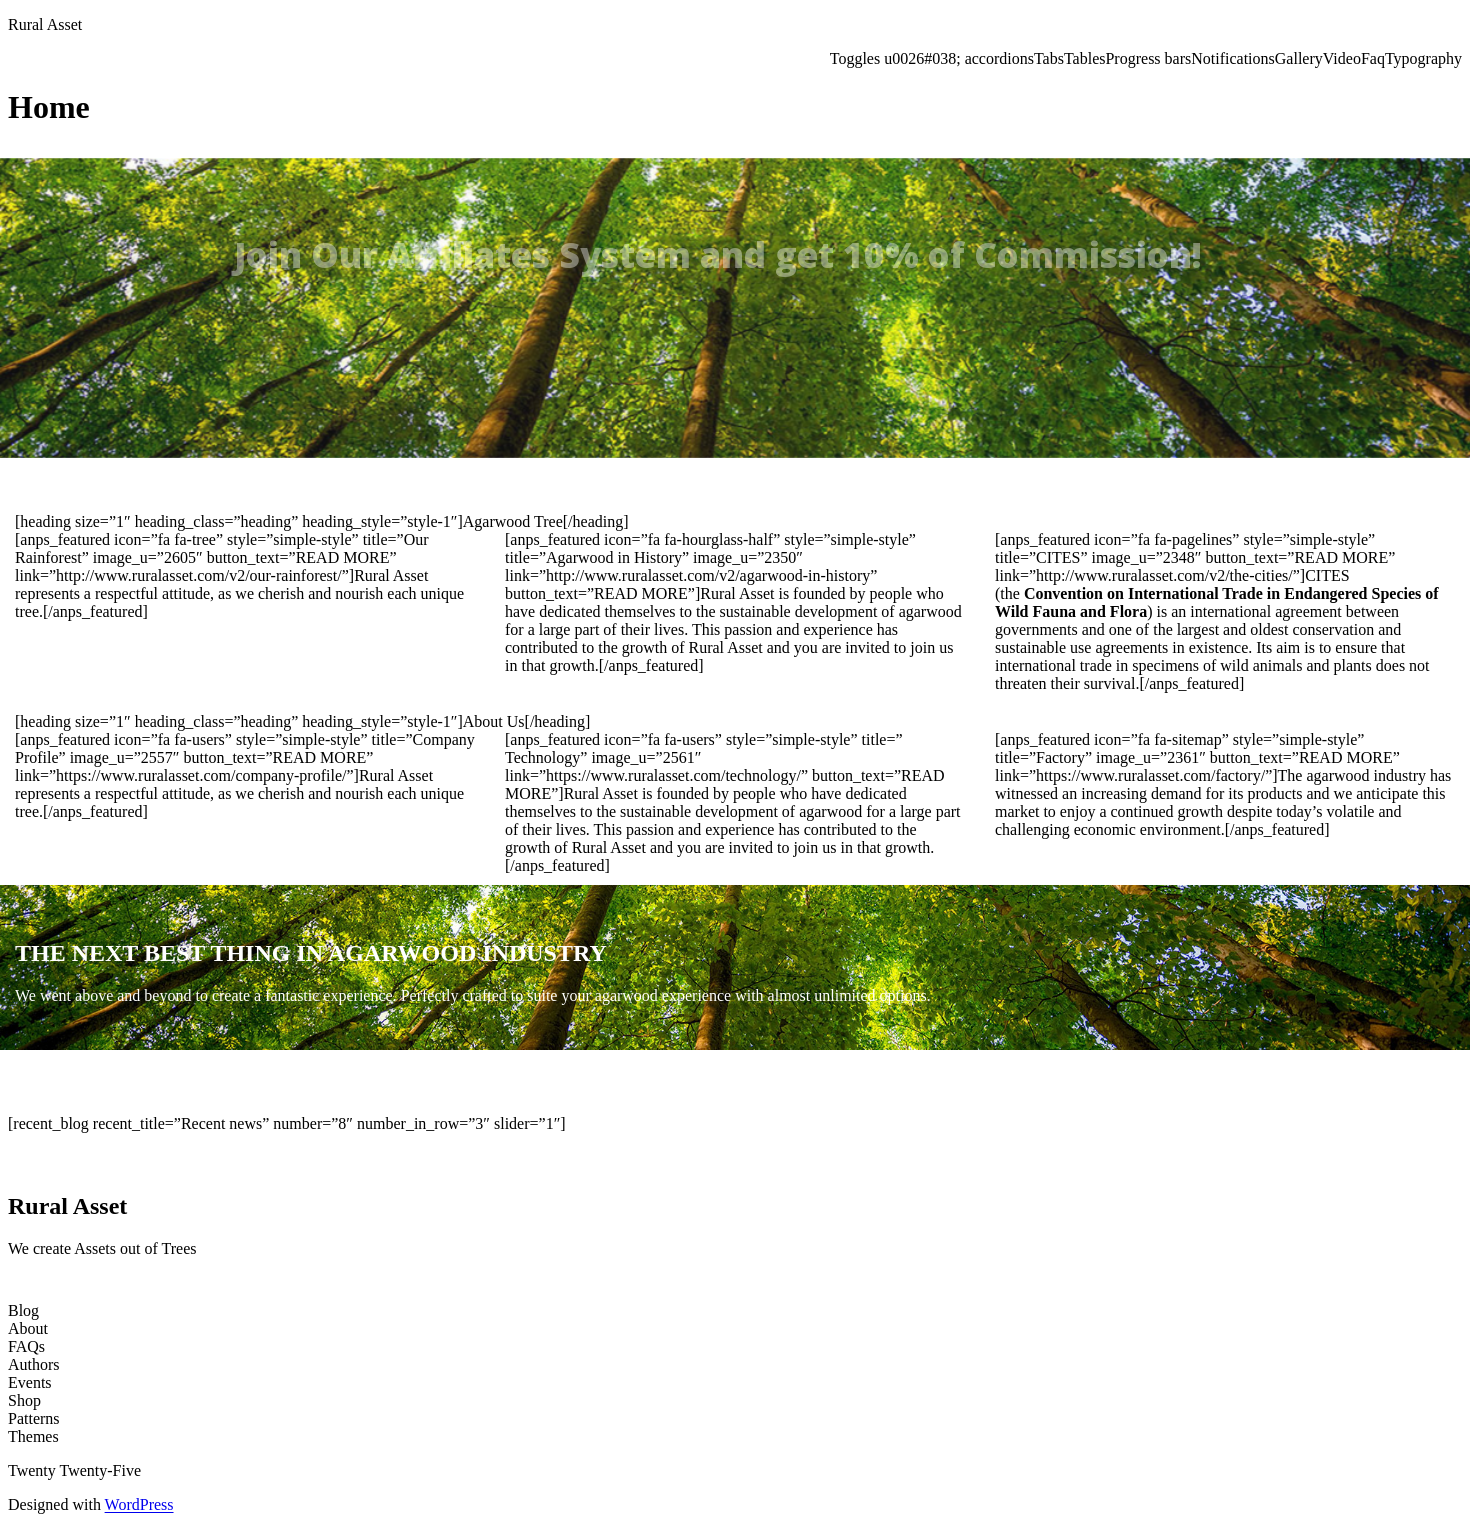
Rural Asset (45, 24)
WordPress (139, 1504)
